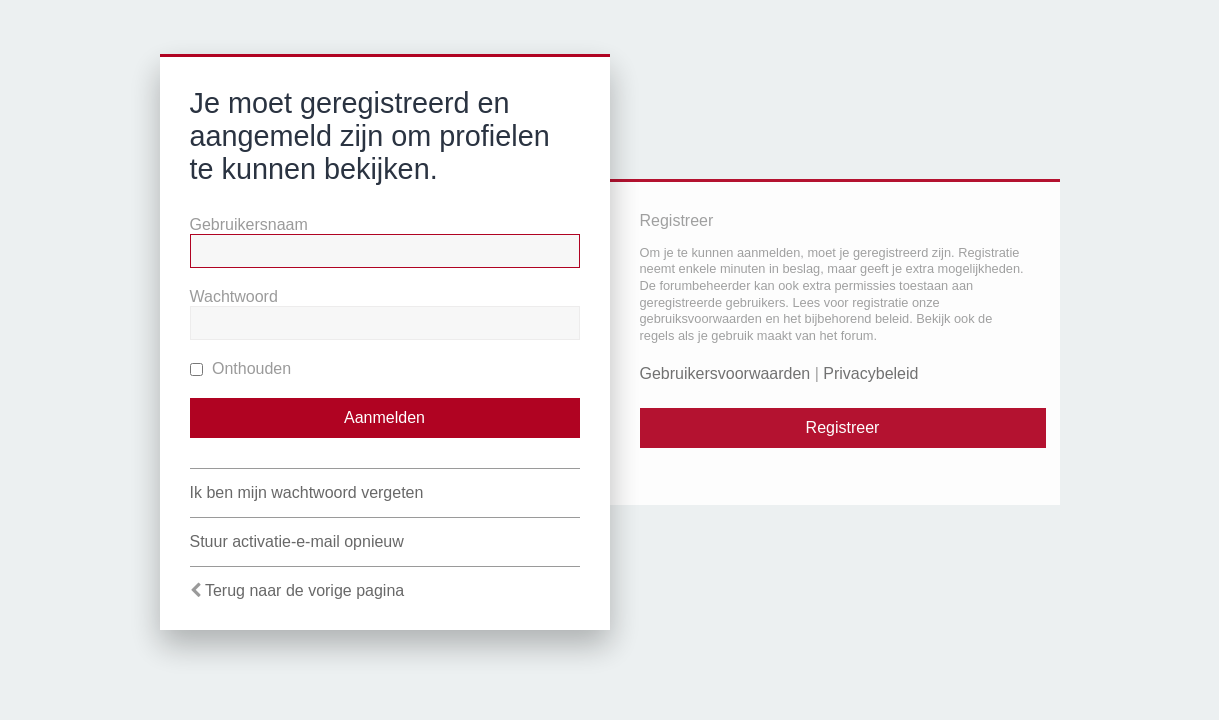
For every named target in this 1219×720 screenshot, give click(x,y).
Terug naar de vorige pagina (304, 590)
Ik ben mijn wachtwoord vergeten (307, 492)
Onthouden (241, 368)
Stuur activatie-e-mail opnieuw (297, 541)
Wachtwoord (234, 296)
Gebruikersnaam (249, 224)
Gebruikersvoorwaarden (725, 373)
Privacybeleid (870, 373)
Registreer (843, 427)
